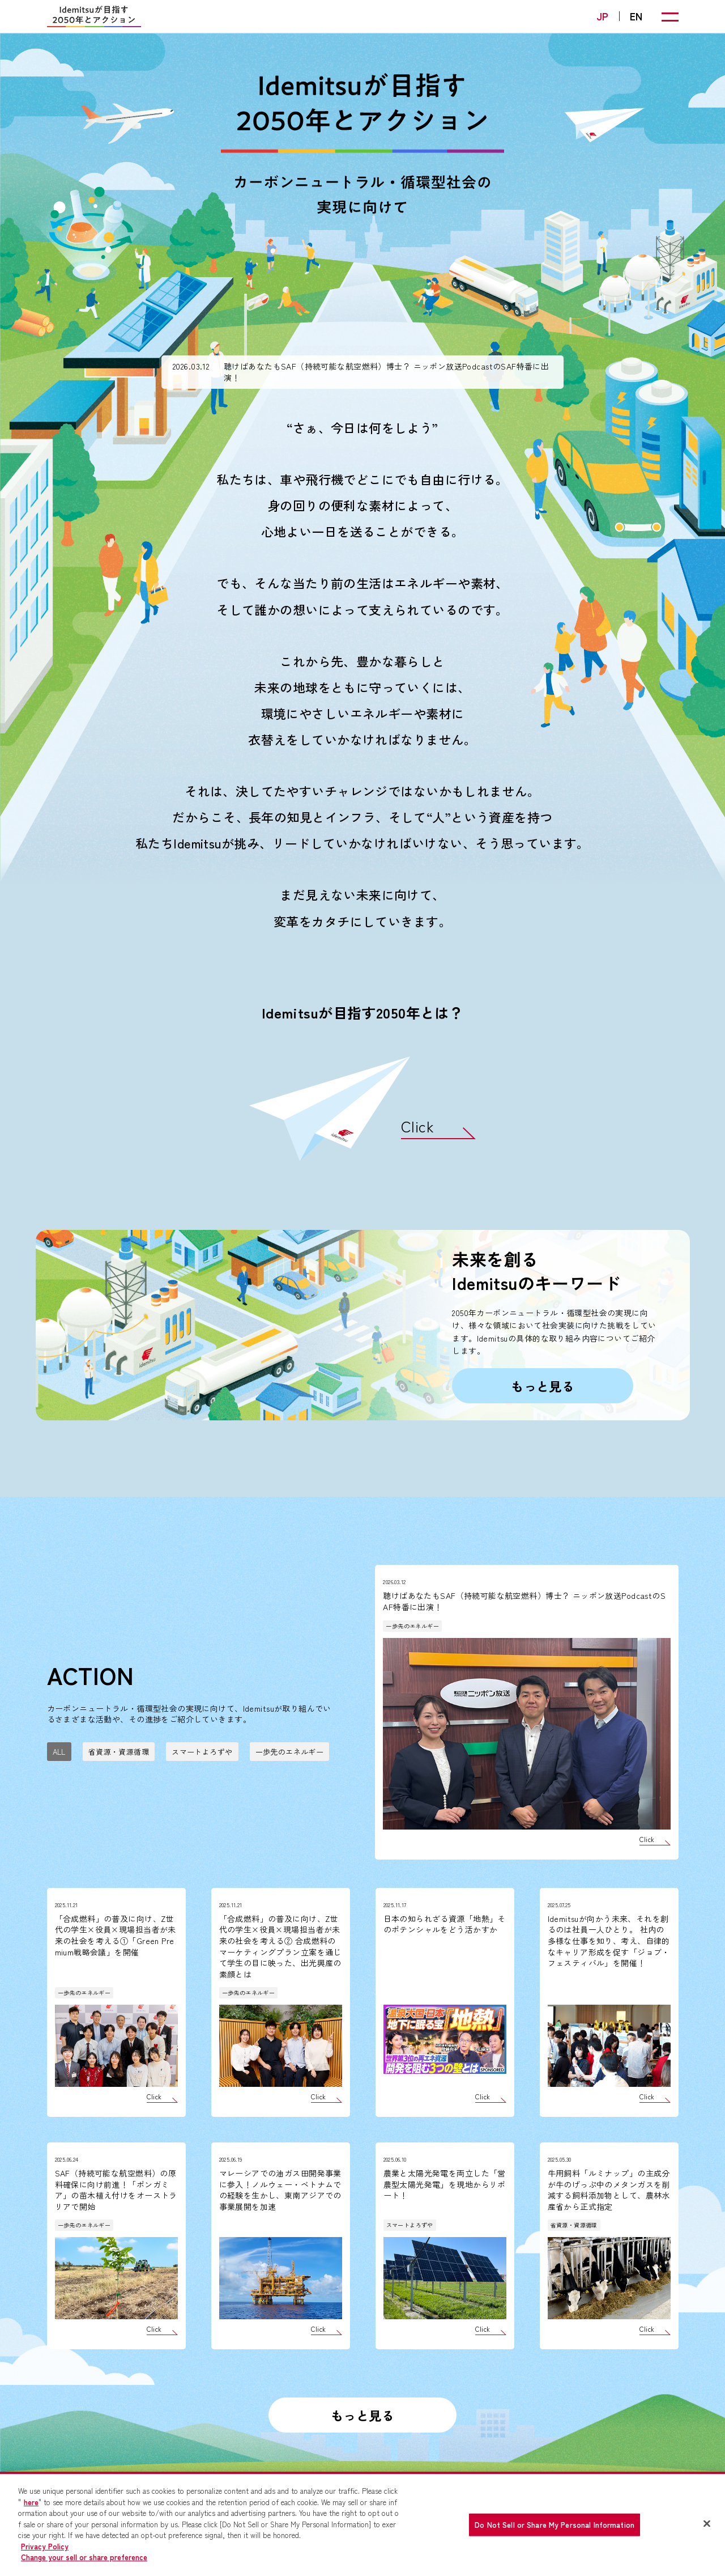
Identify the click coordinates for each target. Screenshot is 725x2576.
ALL (59, 1751)
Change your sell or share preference (84, 2557)
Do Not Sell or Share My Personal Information (554, 2524)
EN (636, 16)
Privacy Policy (45, 2546)
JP (602, 16)
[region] (362, 2524)
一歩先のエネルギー (289, 1751)
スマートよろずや (202, 1751)
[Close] (706, 2523)
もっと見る (542, 1386)
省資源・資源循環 (118, 1751)
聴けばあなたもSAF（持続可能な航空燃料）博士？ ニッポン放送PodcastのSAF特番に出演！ (386, 371)
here (31, 2502)
